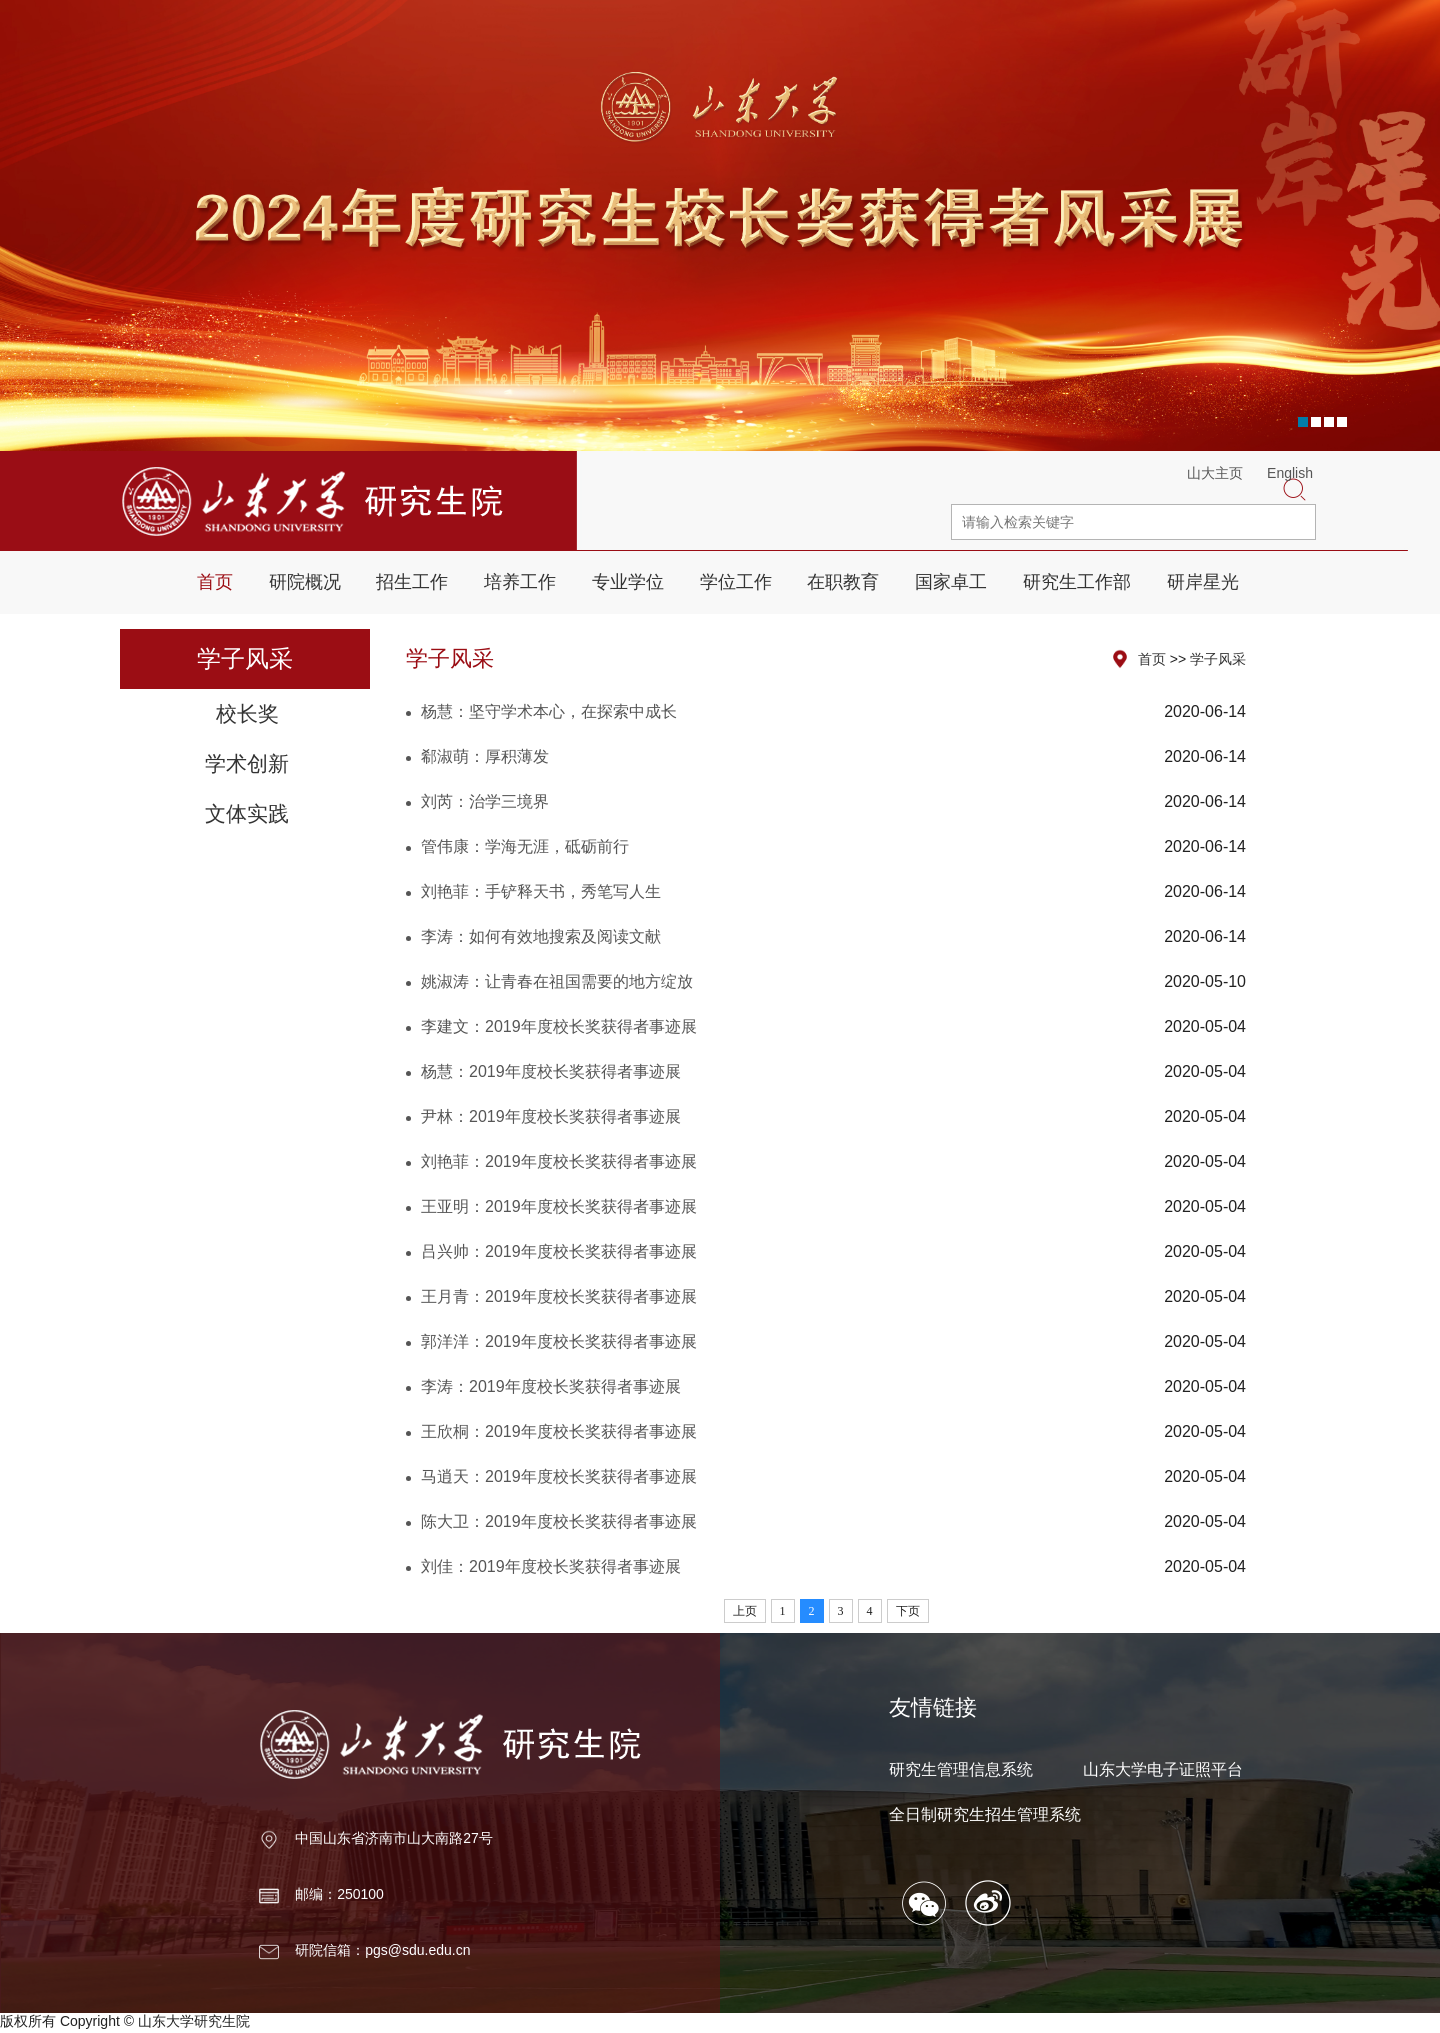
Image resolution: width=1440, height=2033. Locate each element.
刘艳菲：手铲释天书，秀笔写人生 (541, 891)
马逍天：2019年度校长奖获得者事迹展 (559, 1476)
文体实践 (247, 813)
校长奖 (247, 713)
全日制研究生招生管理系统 (985, 1814)
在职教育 (843, 582)
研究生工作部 (1077, 582)
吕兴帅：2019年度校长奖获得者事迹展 (559, 1251)
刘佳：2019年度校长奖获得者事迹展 (551, 1566)
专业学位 (628, 582)
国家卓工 (951, 582)
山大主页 (1215, 473)
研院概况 (305, 582)
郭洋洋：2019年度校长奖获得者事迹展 (559, 1341)
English (1290, 473)
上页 (745, 1611)
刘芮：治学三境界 (485, 801)
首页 (215, 582)
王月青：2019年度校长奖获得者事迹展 (559, 1296)
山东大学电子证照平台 (1163, 1769)
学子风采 (1218, 659)
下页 (908, 1611)
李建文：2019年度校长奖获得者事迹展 (559, 1026)
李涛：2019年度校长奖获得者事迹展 (551, 1386)
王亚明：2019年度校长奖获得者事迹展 (559, 1206)
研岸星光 (1203, 582)
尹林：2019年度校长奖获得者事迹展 (551, 1116)
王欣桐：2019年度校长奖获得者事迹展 (559, 1431)
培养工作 (520, 582)
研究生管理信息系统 (961, 1769)
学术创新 (247, 763)
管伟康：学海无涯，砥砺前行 (525, 846)
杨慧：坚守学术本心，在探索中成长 (549, 711)
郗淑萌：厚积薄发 (485, 756)
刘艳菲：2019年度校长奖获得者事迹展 (559, 1161)
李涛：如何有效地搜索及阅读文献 (541, 936)
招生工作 (412, 582)
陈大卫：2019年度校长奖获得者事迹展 (559, 1521)
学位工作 (736, 582)
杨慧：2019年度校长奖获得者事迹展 (551, 1071)
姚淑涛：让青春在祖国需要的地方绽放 (557, 981)
